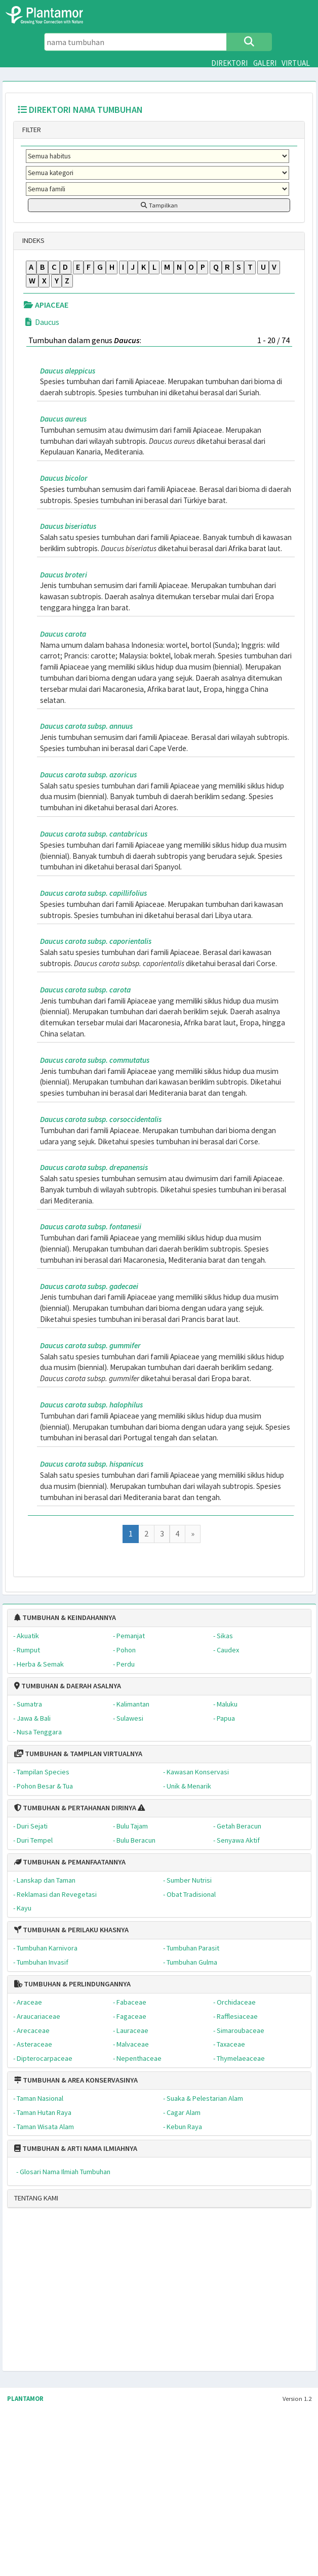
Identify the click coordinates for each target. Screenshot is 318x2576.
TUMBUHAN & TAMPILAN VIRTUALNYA (78, 1753)
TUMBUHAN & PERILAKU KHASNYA (71, 1929)
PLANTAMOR (25, 2398)
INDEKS (33, 240)
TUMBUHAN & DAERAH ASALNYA (67, 1685)
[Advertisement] (137, 2293)
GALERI (264, 63)
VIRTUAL (296, 63)
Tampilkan (159, 205)
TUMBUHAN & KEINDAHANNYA (65, 1617)
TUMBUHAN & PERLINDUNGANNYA (72, 1983)
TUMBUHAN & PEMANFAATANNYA (70, 1861)
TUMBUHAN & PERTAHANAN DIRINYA (75, 1807)
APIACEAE (45, 305)
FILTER (31, 129)
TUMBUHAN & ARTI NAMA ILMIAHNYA (75, 2148)
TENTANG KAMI (36, 2198)
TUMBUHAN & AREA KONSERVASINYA (76, 2080)
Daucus (41, 322)
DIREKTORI (229, 63)
